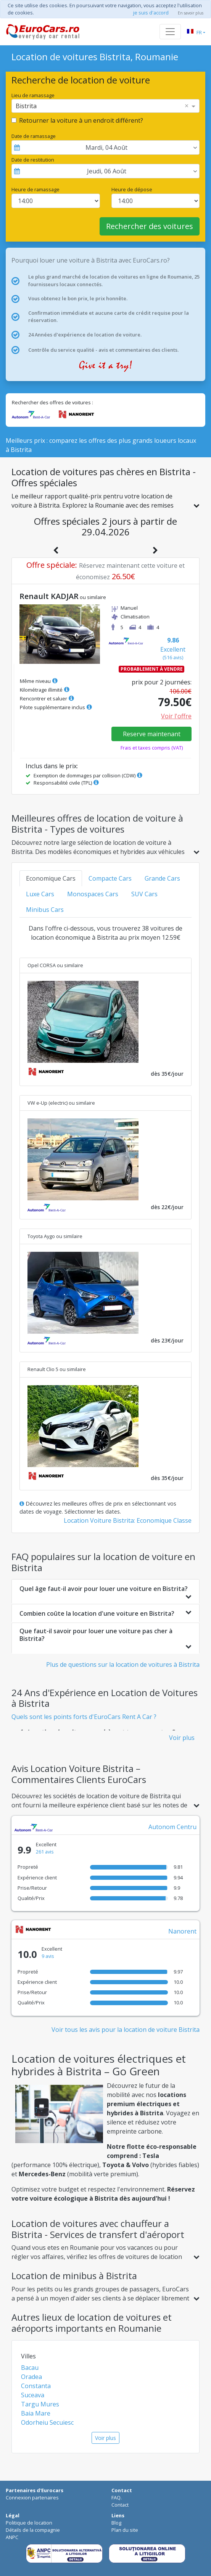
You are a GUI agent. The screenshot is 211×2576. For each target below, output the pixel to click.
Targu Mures (40, 2404)
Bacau (30, 2367)
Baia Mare (35, 2413)
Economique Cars (51, 878)
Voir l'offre (176, 716)
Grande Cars (162, 878)
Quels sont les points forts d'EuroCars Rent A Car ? (83, 1717)
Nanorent (182, 1931)
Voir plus (182, 1737)
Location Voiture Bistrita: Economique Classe (128, 1520)
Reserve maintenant (151, 734)
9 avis (48, 1956)
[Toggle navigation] (170, 31)
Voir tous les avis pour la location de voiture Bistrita (126, 2029)
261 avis (45, 1851)
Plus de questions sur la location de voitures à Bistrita (123, 1664)
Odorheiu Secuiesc (47, 2422)
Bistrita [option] (26, 106)
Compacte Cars (110, 878)
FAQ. (116, 2497)
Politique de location (29, 2522)
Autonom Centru (172, 1827)
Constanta (36, 2386)
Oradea (31, 2377)
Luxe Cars (40, 894)
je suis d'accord (151, 12)
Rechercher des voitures (149, 226)
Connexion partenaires (32, 2497)
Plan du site (124, 2529)
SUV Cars (144, 894)
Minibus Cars (45, 909)
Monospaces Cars (92, 894)
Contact (120, 2504)
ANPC (12, 2537)
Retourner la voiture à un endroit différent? (81, 120)
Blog (116, 2522)
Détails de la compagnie (33, 2529)
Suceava (32, 2395)
